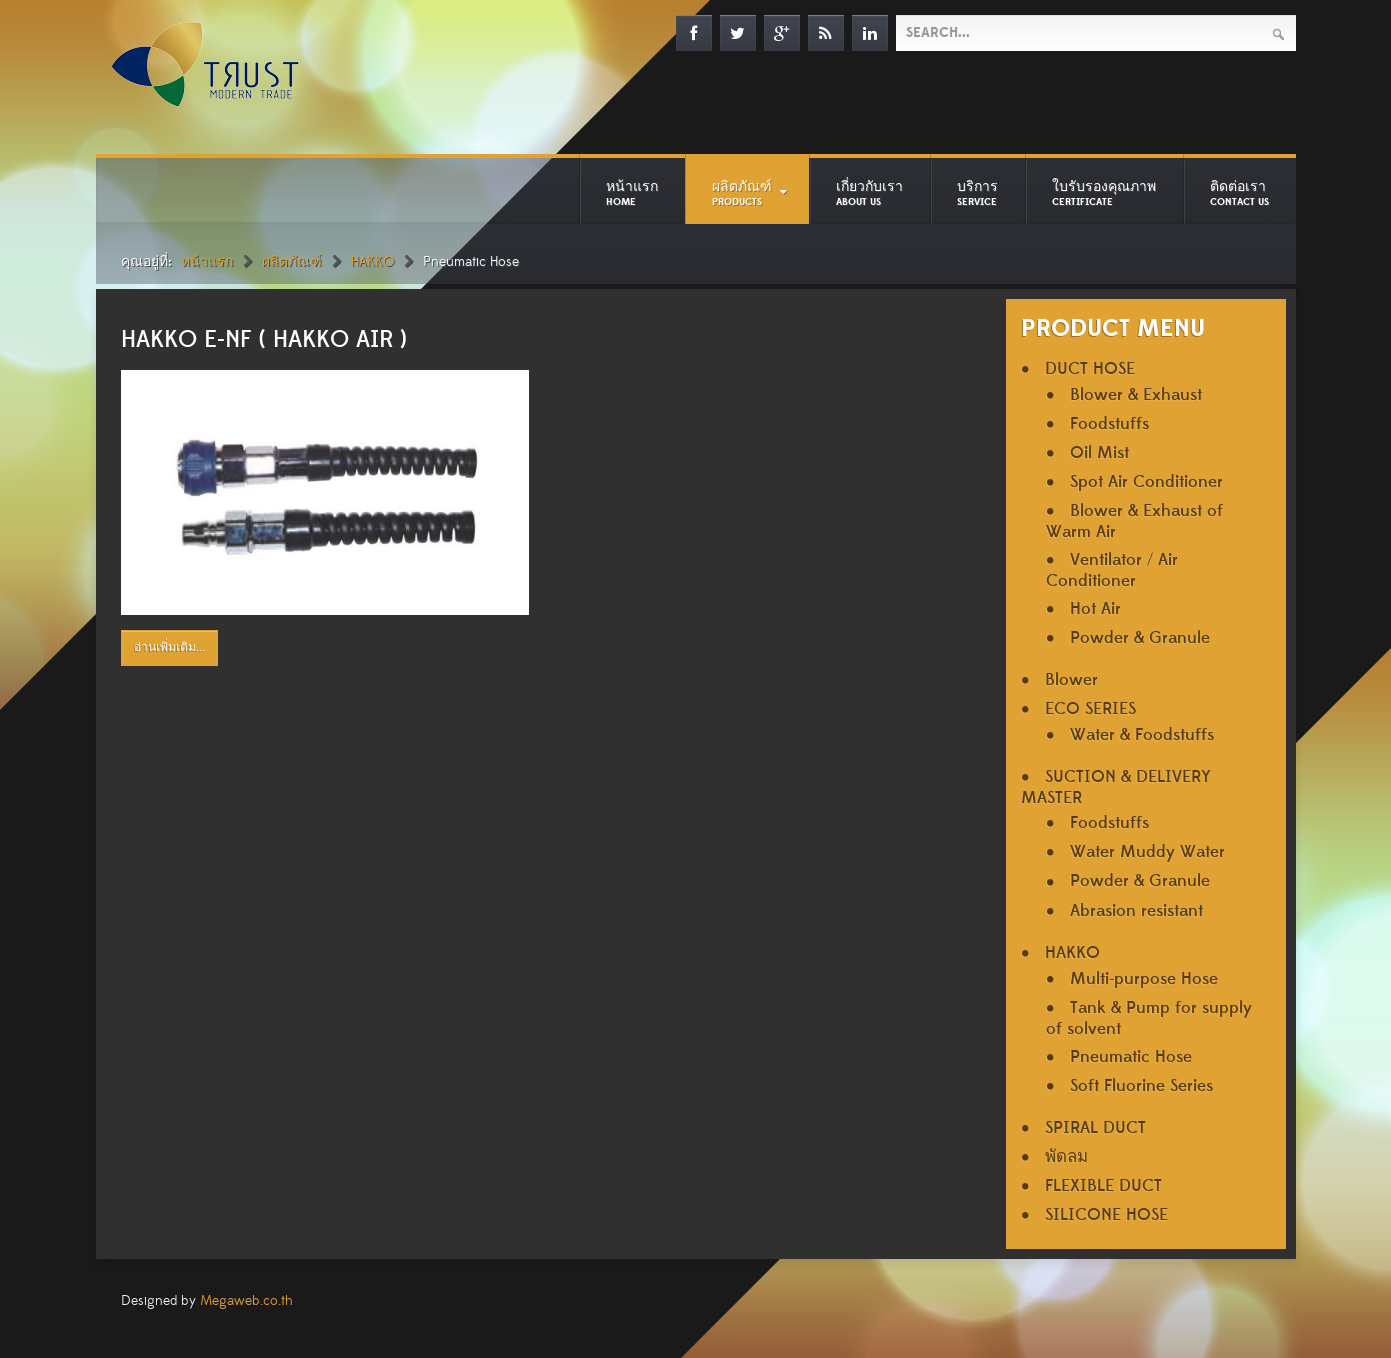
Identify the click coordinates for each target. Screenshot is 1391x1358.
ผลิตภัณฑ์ (742, 193)
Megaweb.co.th (246, 1301)
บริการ (977, 193)
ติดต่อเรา (1239, 193)
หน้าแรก (632, 193)
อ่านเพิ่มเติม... (169, 647)
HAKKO (372, 262)
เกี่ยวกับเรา (869, 193)
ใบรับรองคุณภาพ (1104, 193)
